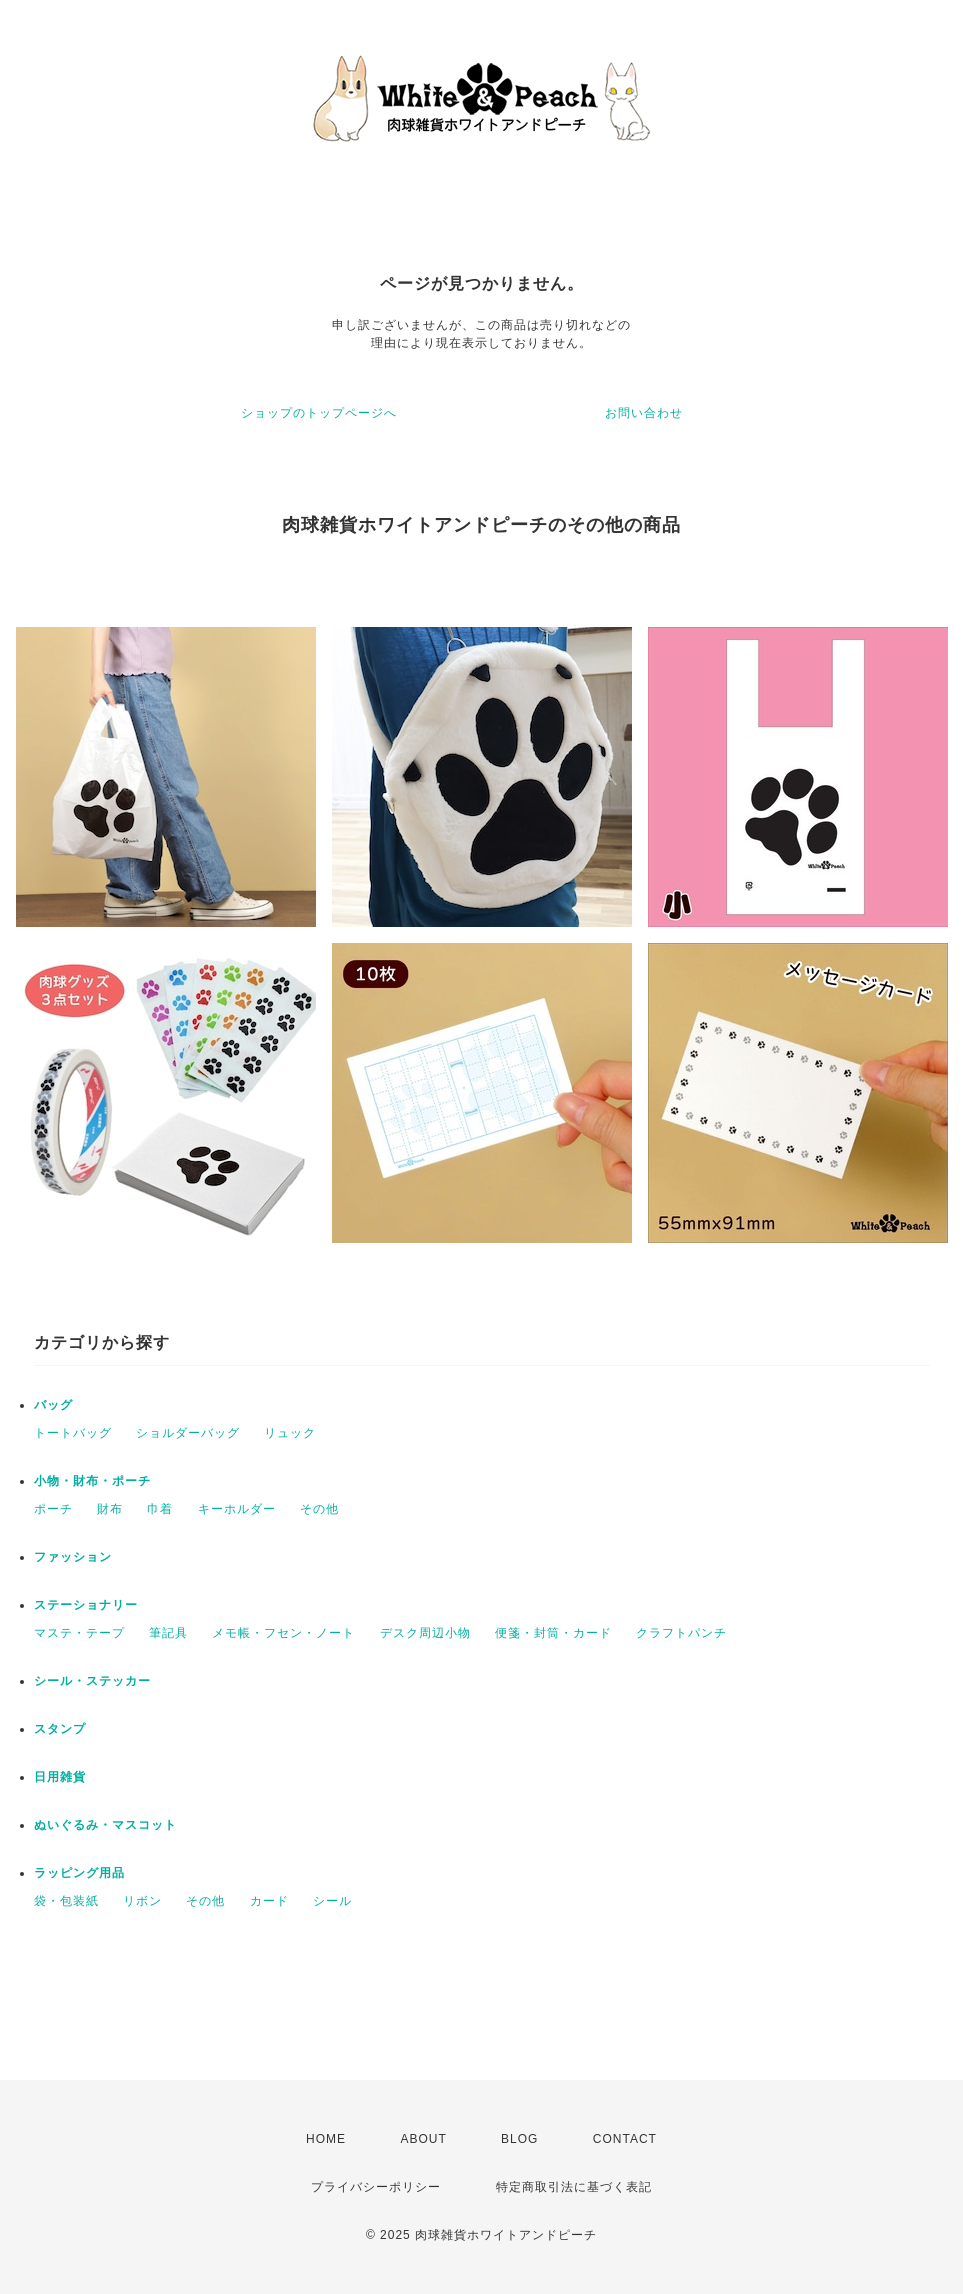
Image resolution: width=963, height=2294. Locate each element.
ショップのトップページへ (319, 413)
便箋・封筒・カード (553, 1633)
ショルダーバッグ (188, 1433)
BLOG (519, 2139)
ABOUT (423, 2139)
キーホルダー (237, 1509)
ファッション (73, 1557)
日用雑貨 (60, 1777)
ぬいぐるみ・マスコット (105, 1825)
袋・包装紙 (66, 1901)
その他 (319, 1509)
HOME (326, 2139)
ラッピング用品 (79, 1873)
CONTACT (625, 2139)
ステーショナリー (86, 1605)
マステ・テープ (79, 1633)
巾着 (160, 1509)
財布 (110, 1509)
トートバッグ (73, 1433)
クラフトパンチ (681, 1633)
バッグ (53, 1405)
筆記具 (168, 1633)
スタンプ (60, 1729)
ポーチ (53, 1509)
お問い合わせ (644, 413)
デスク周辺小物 (425, 1633)
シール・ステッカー (92, 1681)
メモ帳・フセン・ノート (283, 1633)
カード (269, 1901)
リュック (290, 1433)
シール (332, 1901)
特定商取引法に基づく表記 (574, 2187)
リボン (142, 1901)
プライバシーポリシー (376, 2187)
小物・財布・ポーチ (92, 1481)
